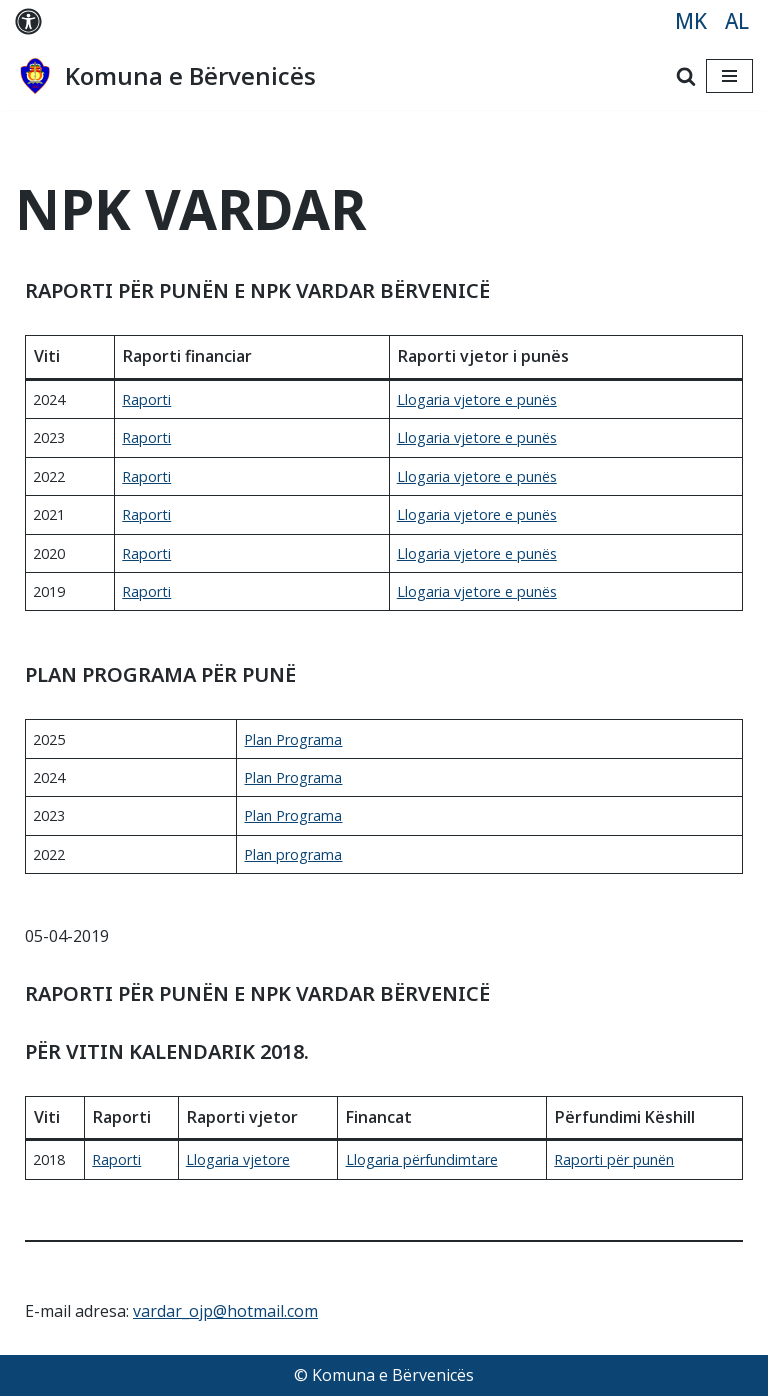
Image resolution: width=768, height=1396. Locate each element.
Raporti (146, 399)
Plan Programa (293, 739)
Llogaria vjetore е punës (477, 553)
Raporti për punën (614, 1159)
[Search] (686, 76)
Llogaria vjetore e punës (477, 399)
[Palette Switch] (28, 21)
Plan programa (293, 854)
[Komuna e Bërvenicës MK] (165, 76)
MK (691, 21)
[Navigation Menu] (729, 76)
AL (737, 21)
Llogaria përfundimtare (422, 1159)
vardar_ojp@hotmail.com (225, 1311)
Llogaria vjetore (238, 1159)
